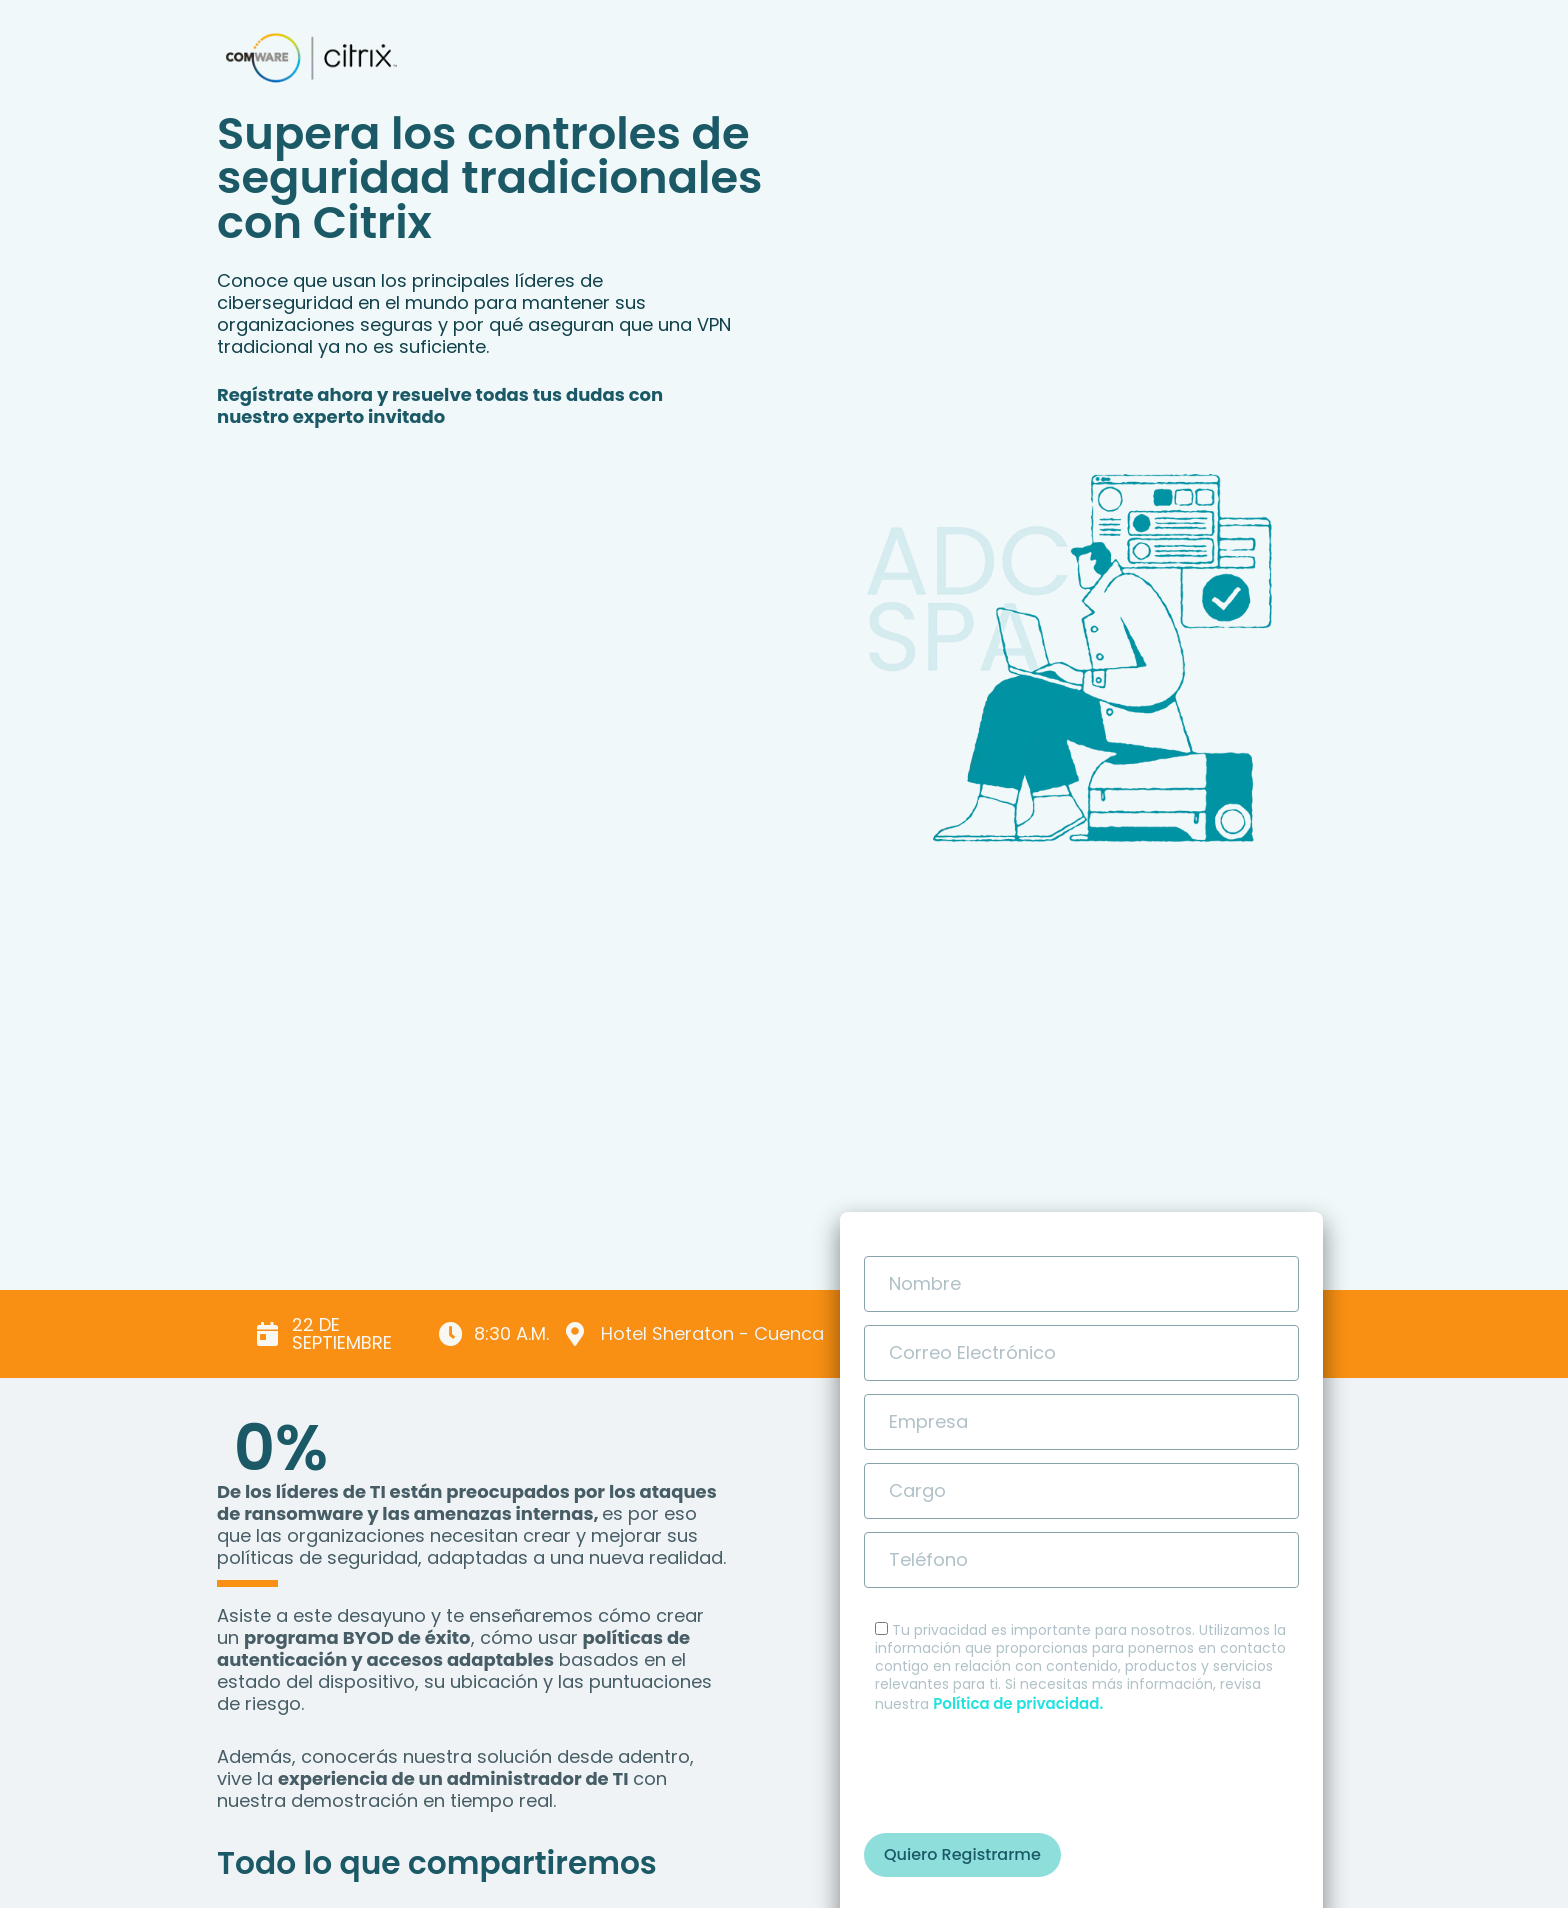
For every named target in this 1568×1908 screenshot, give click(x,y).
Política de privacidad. (1018, 1703)
